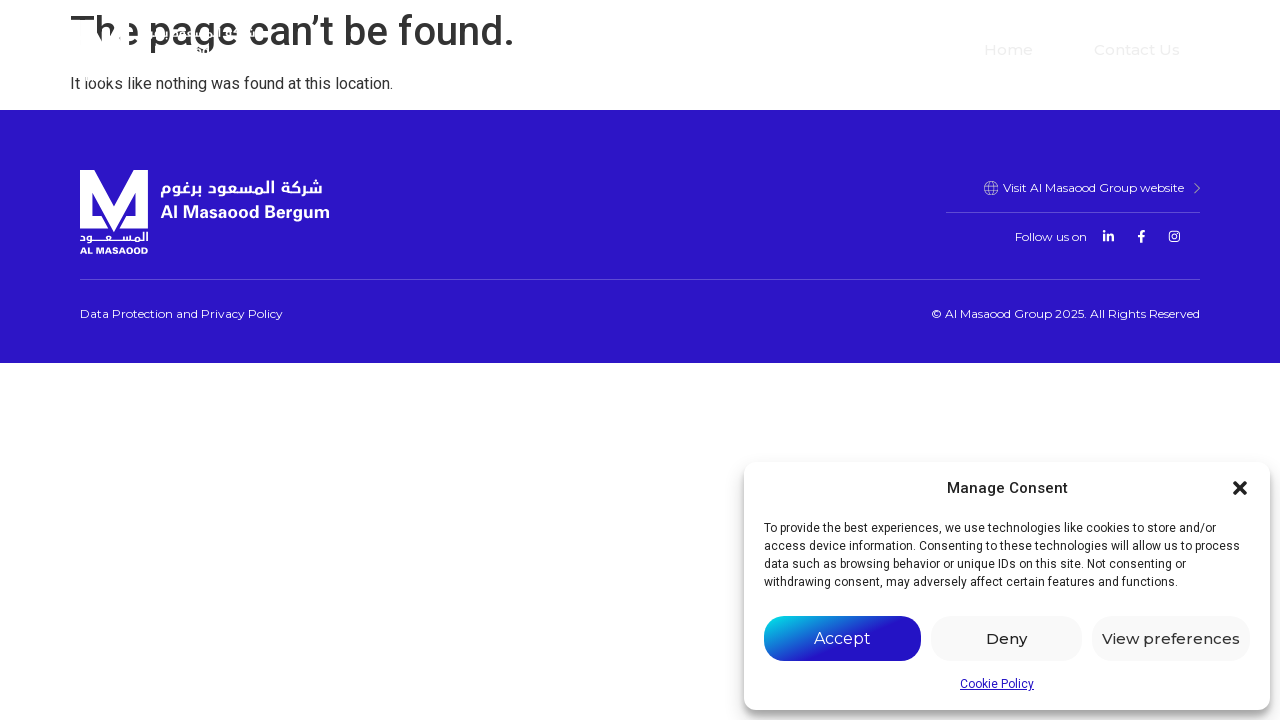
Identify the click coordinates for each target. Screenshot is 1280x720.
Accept (842, 638)
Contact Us (1137, 49)
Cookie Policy (997, 684)
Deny (1006, 638)
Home (1008, 49)
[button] (1240, 488)
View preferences (1171, 638)
